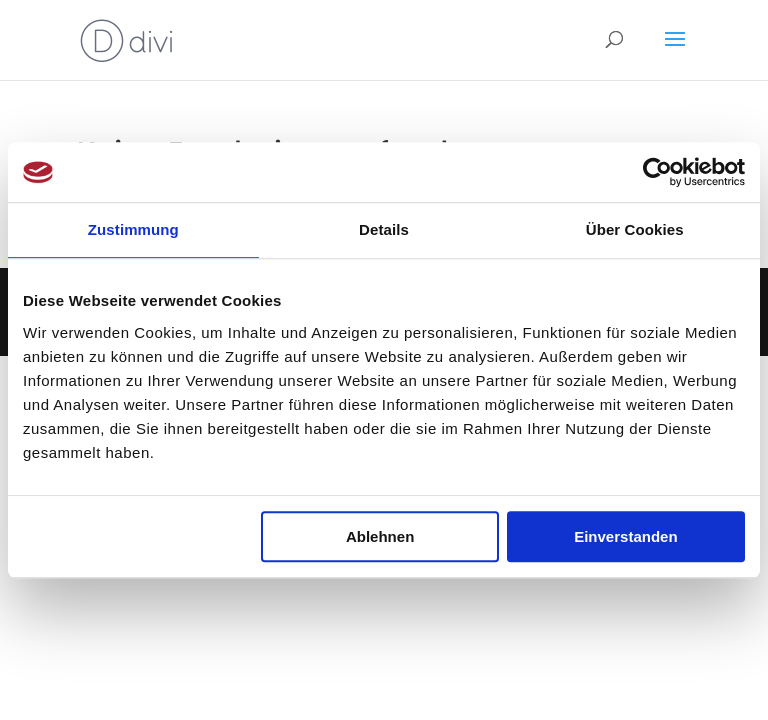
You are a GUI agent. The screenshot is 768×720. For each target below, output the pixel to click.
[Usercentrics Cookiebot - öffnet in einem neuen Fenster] (657, 172)
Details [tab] (384, 229)
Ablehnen (380, 536)
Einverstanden (625, 536)
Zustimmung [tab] (133, 229)
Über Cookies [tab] (635, 229)
